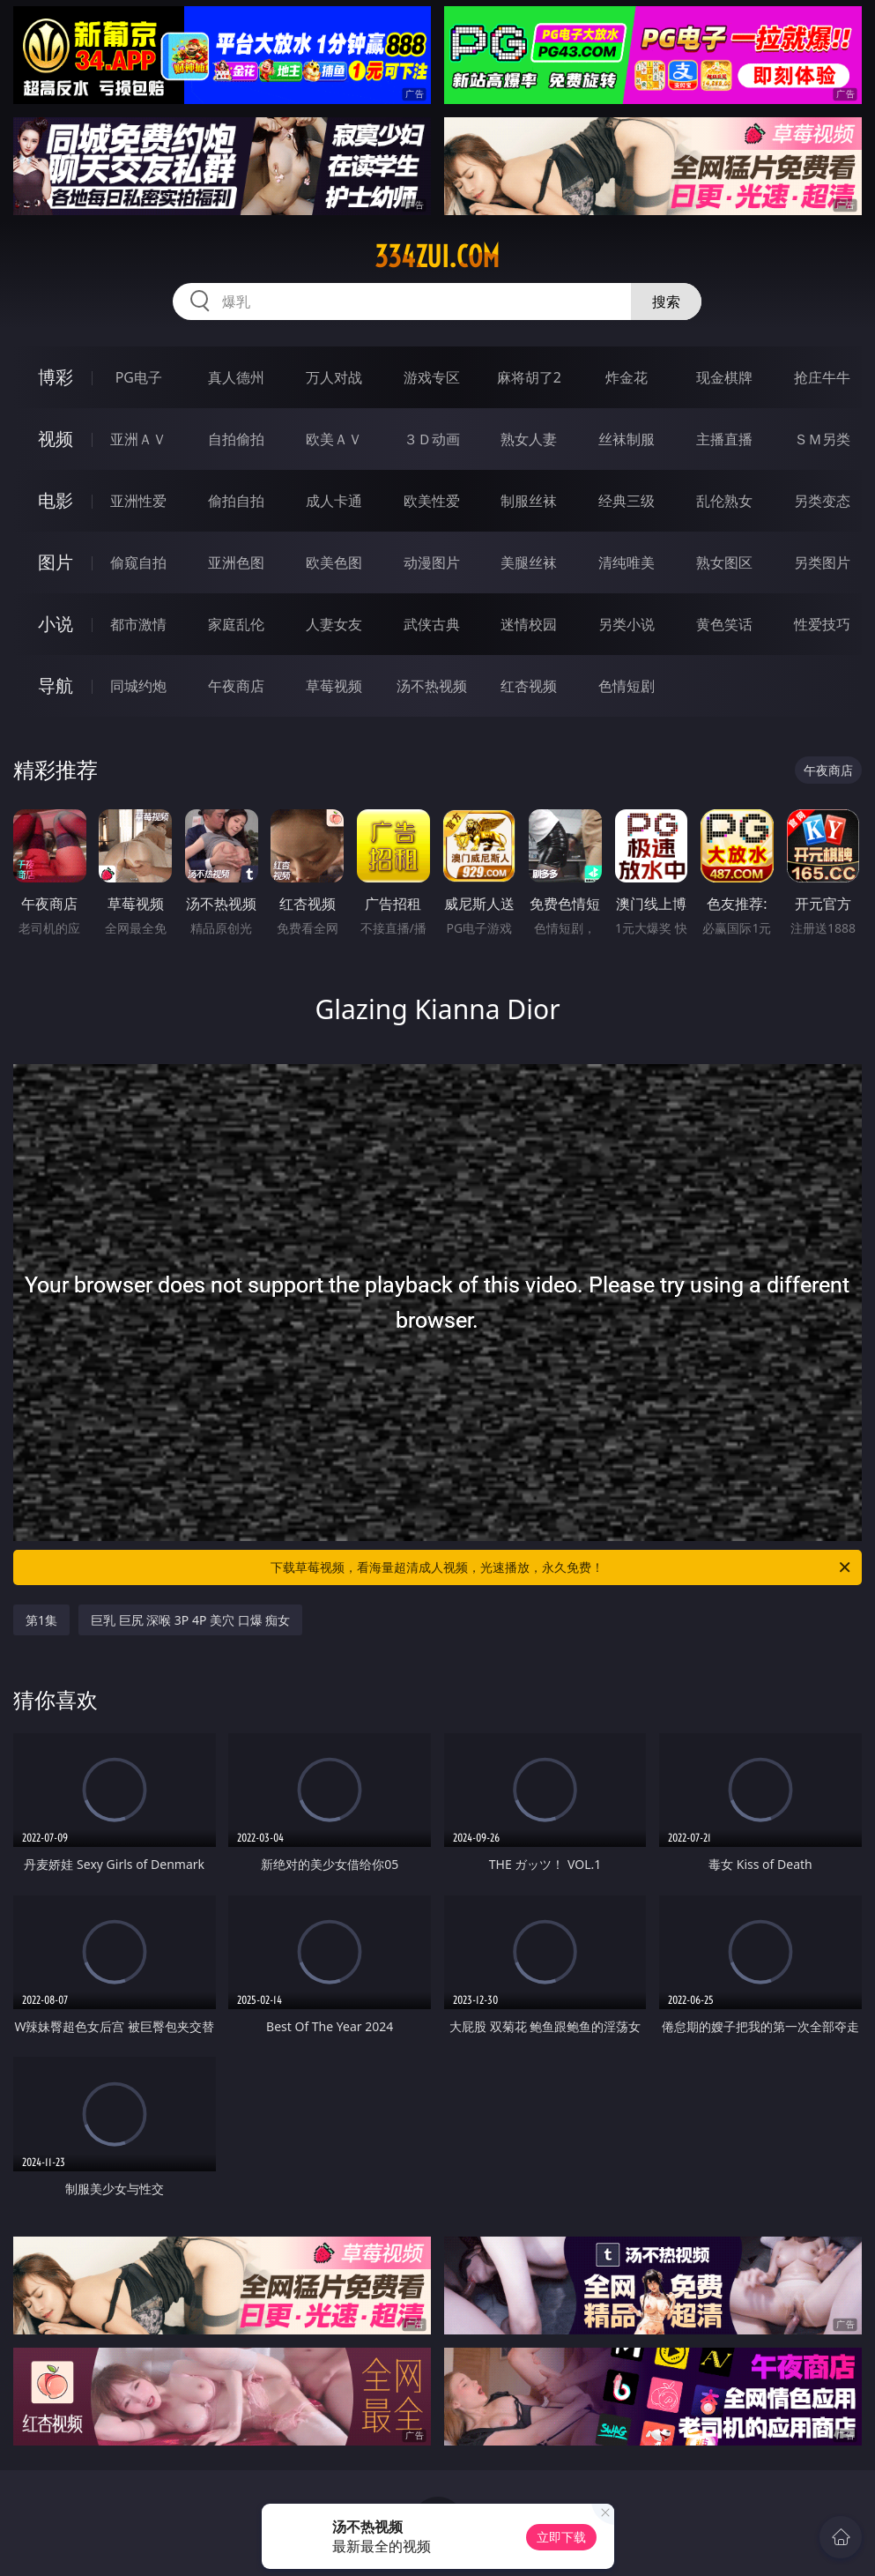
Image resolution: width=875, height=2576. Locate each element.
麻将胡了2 (529, 377)
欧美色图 (334, 562)
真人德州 (236, 377)
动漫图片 (432, 562)
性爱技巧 (822, 624)
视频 (55, 438)
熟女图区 (724, 562)
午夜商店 (236, 686)
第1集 (41, 1620)
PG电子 (138, 377)
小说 (55, 624)
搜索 (666, 301)
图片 (55, 562)
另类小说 (626, 624)
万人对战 (334, 377)
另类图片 (822, 562)
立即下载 (561, 2536)
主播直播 (724, 439)
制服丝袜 (529, 500)
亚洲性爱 (138, 500)
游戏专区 (432, 377)
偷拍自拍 (236, 500)
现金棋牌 (724, 377)
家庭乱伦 (236, 624)
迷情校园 (529, 624)
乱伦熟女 (724, 500)
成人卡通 (334, 500)
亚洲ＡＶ (138, 439)
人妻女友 (334, 624)
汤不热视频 (432, 686)
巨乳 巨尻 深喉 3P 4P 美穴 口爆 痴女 (190, 1620)
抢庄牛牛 (822, 377)
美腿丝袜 (529, 562)
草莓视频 (334, 686)
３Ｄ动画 (432, 439)
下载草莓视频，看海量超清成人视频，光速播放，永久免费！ (562, 1567)
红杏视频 (529, 686)
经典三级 (626, 500)
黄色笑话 (724, 624)
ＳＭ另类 (822, 439)
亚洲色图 (236, 562)
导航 (55, 685)
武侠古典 (432, 624)
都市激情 (138, 624)
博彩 (55, 377)
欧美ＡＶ (334, 439)
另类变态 (822, 500)
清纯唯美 (626, 562)
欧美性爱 (432, 500)
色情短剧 (626, 686)
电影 (55, 500)
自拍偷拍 (236, 439)
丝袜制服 (626, 439)
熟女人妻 (529, 439)
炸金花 (626, 377)
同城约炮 (138, 686)
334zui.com (437, 256)
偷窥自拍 (138, 562)
